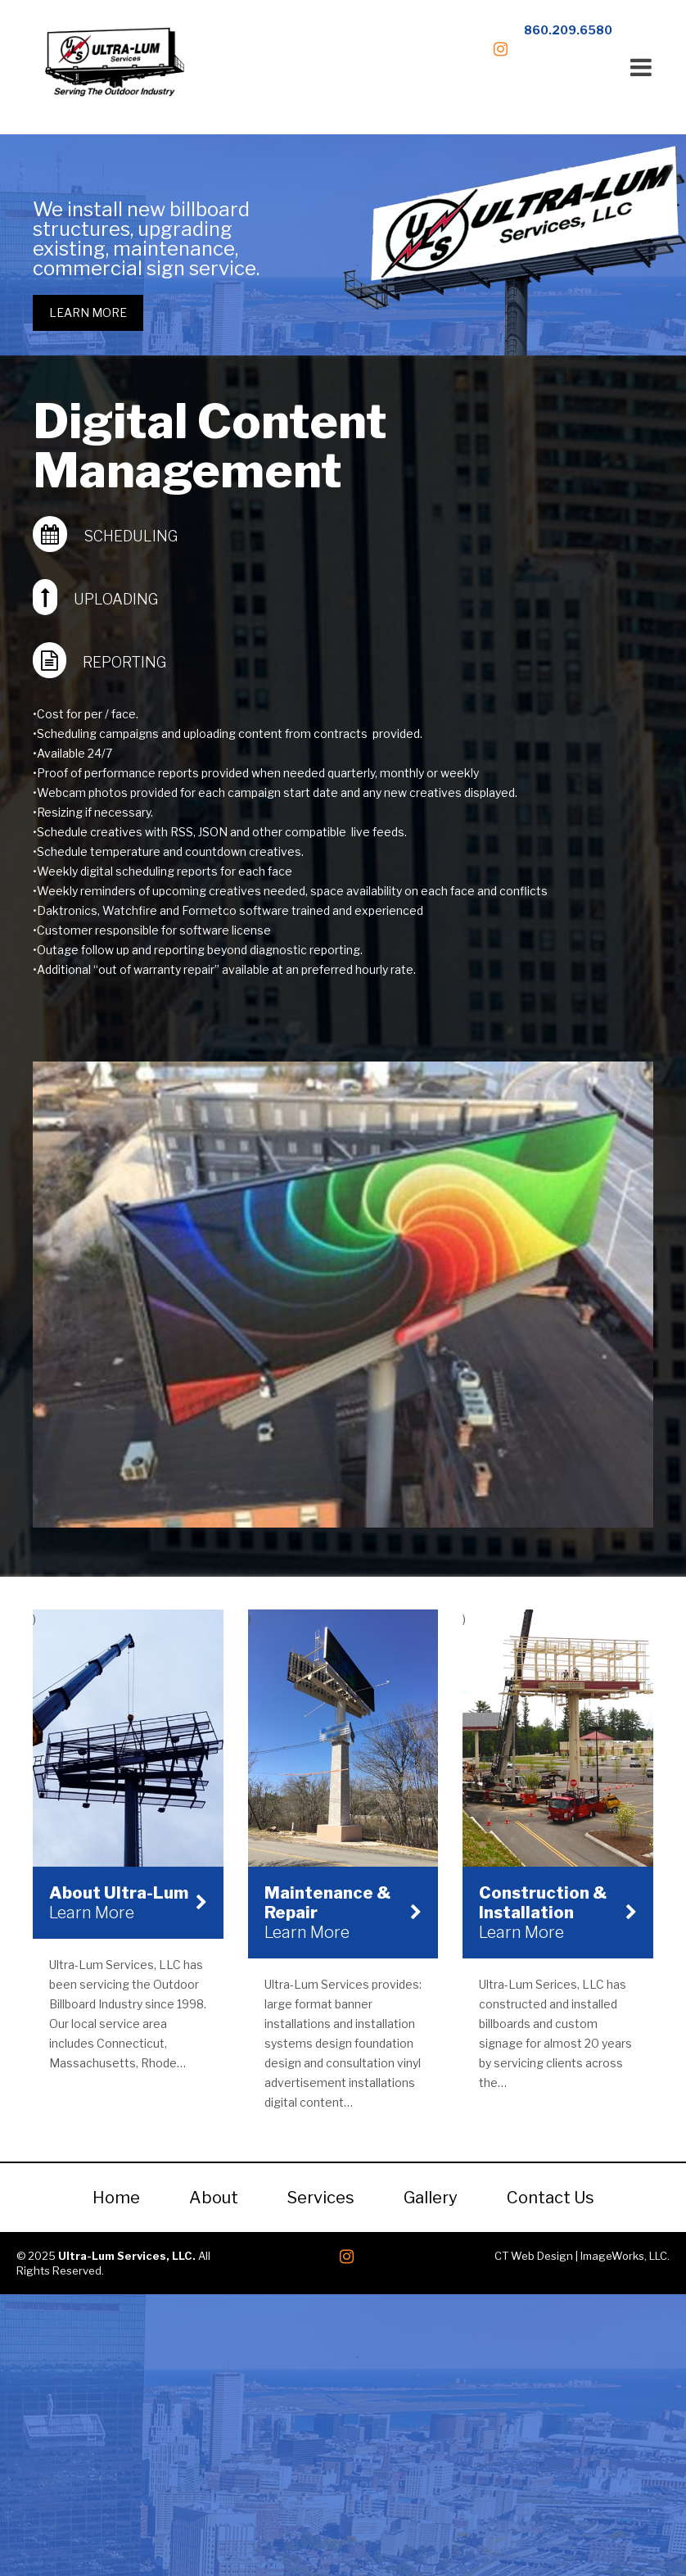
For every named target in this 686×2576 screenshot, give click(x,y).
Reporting (124, 662)
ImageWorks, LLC (623, 2253)
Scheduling (130, 536)
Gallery (431, 2195)
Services (320, 2195)
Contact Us (550, 2195)
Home (116, 2195)
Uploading (116, 599)
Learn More (88, 312)
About (213, 2195)
